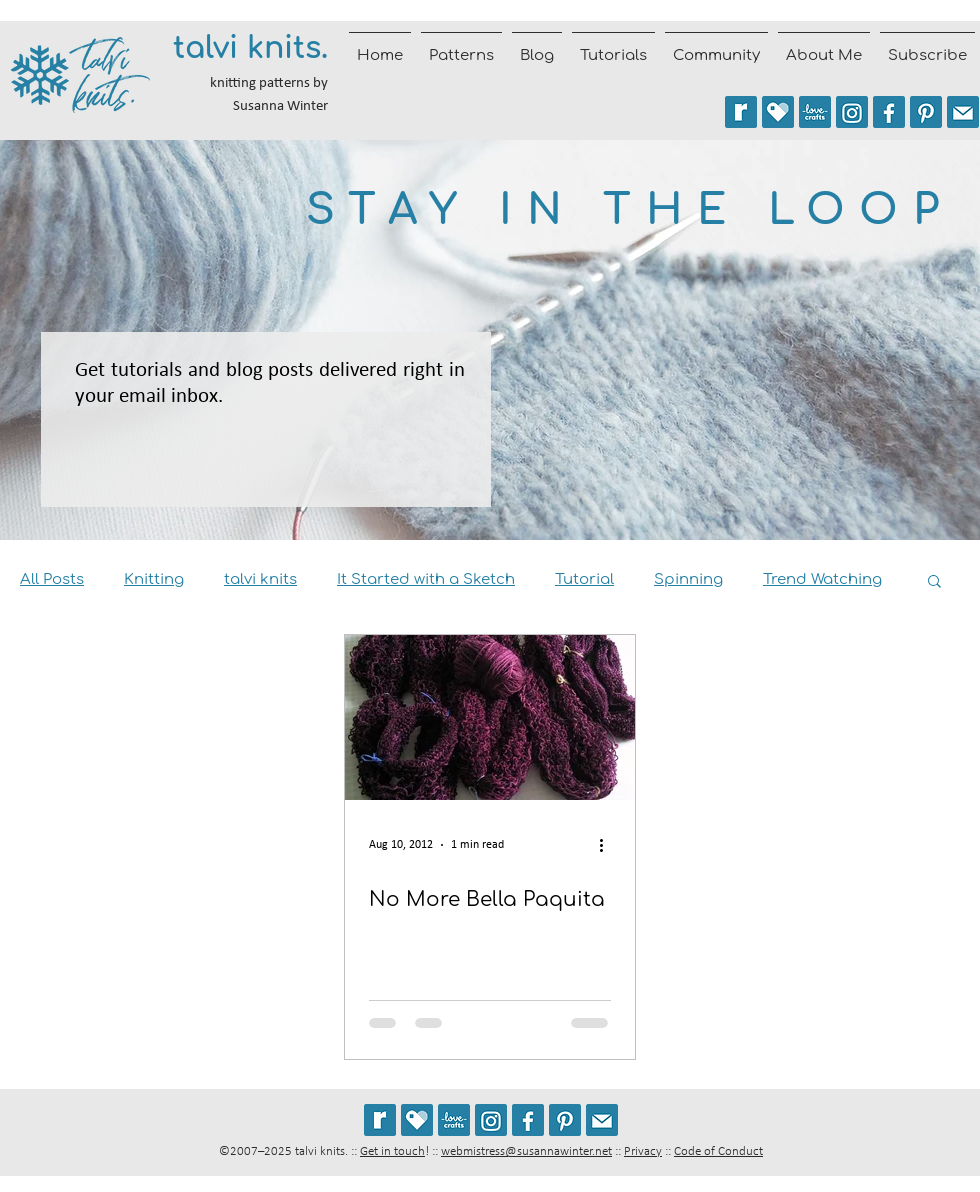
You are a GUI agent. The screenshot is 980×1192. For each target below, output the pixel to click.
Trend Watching (822, 579)
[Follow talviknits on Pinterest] (926, 112)
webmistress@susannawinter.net (526, 1151)
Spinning (688, 579)
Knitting (154, 579)
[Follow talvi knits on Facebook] (889, 112)
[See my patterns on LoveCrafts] (815, 112)
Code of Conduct (718, 1151)
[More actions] (608, 845)
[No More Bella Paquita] (490, 717)
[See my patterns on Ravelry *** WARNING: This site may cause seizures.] (380, 1120)
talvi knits (260, 579)
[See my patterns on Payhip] (778, 112)
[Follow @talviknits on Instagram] (852, 112)
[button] (934, 582)
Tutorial (584, 579)
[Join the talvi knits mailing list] (963, 112)
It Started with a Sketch (426, 579)
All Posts (52, 579)
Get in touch (392, 1151)
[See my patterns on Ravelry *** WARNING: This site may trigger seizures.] (741, 112)
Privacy (643, 1151)
